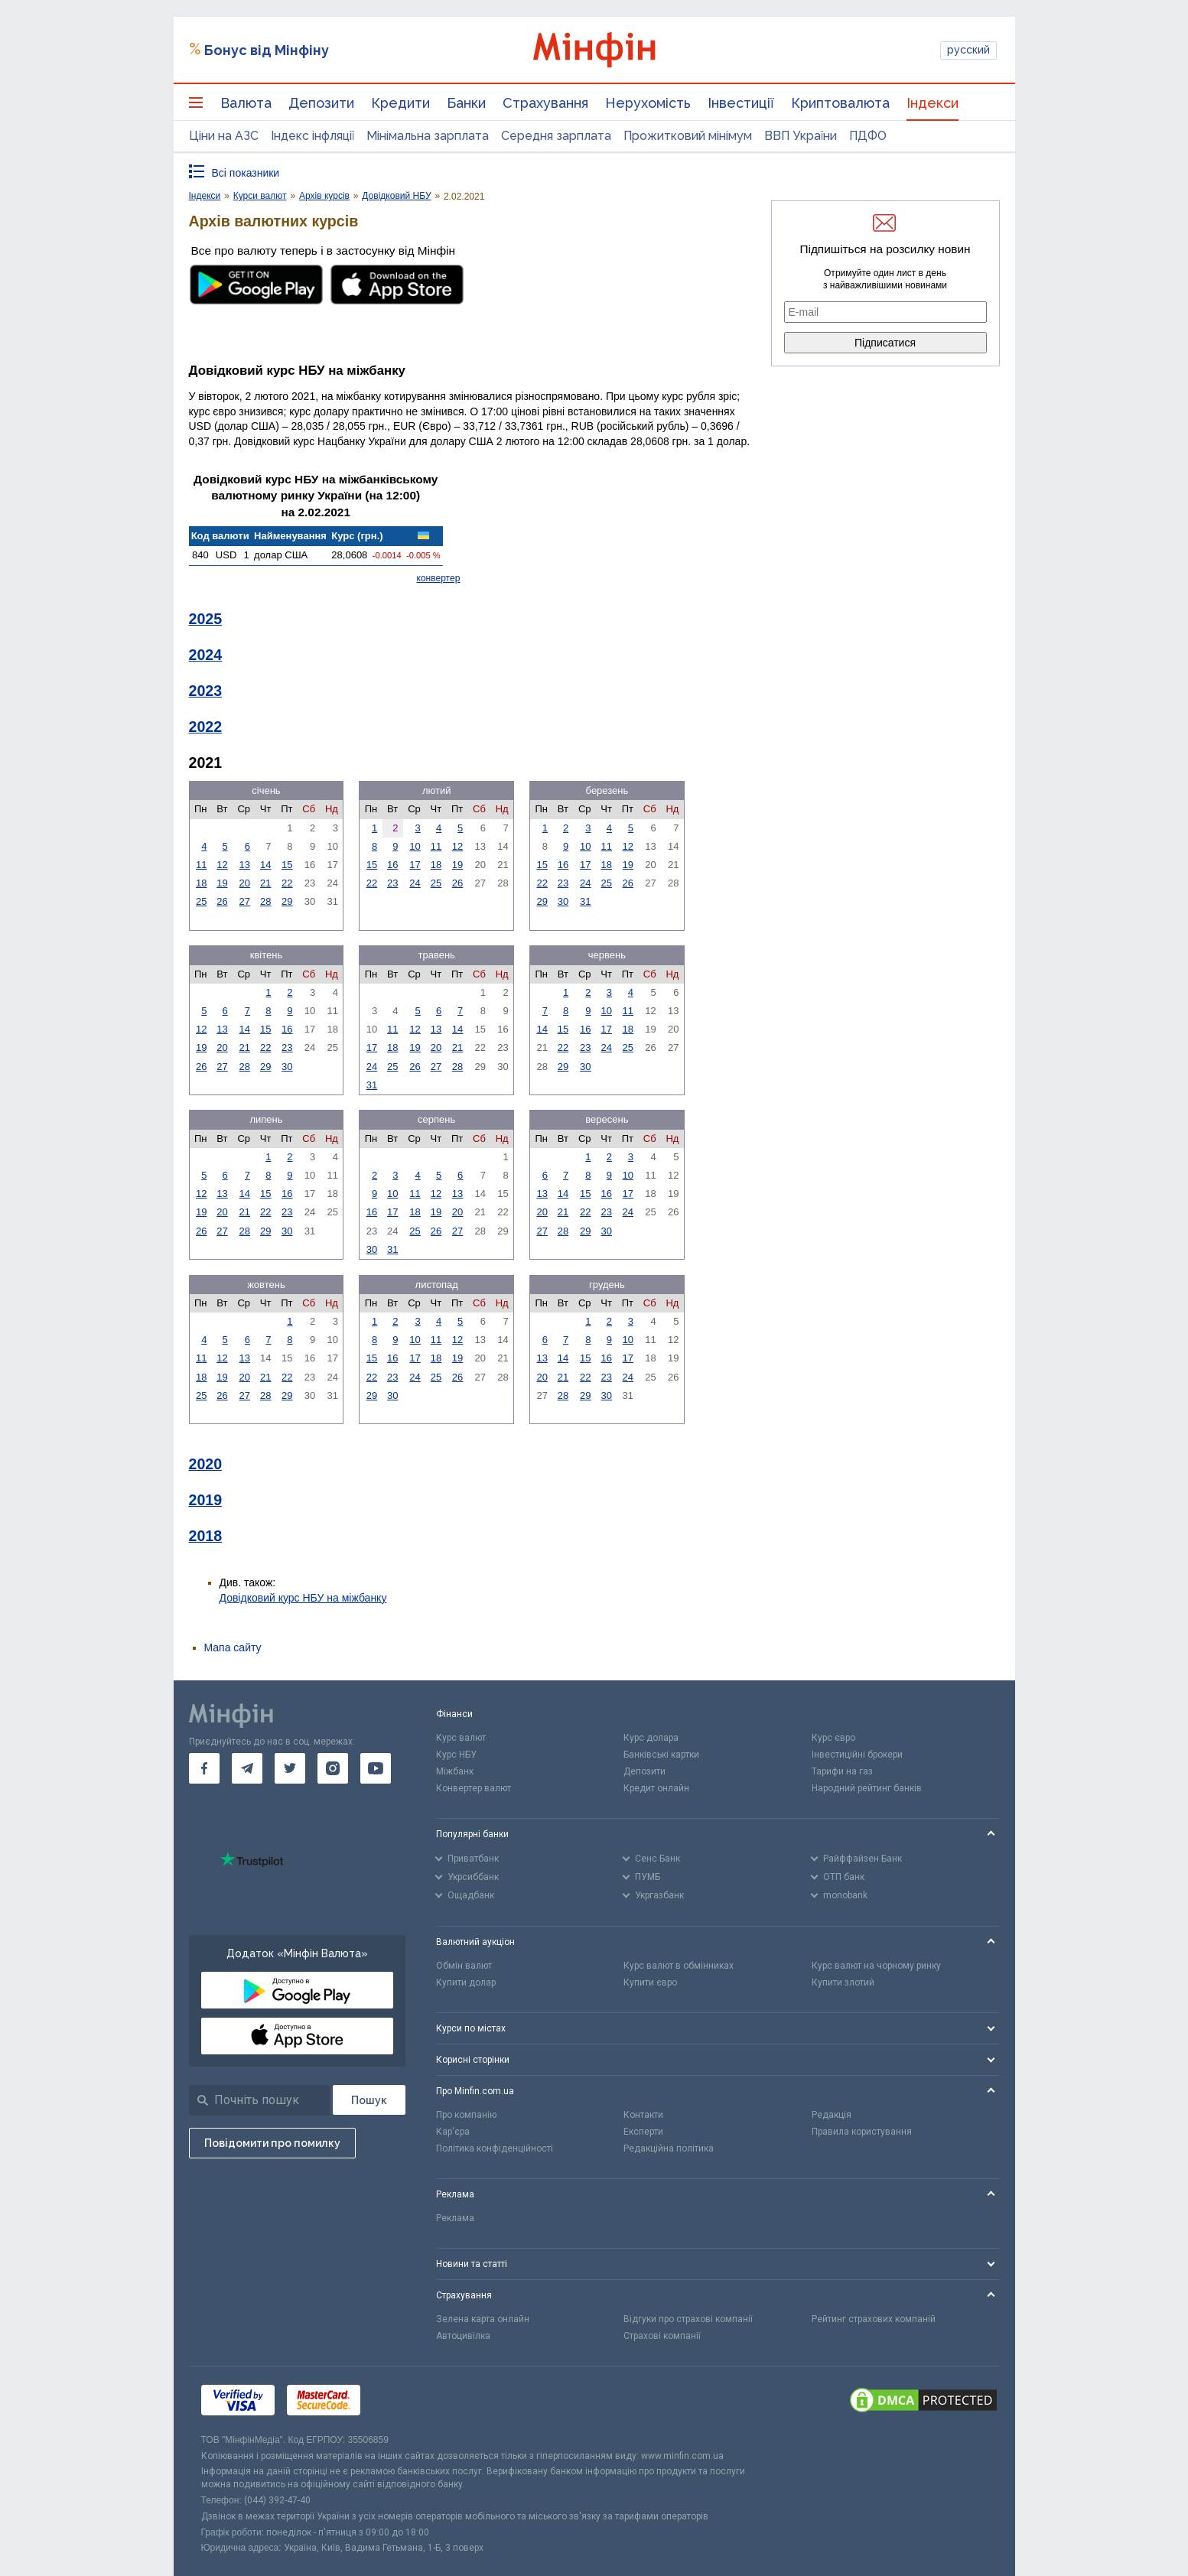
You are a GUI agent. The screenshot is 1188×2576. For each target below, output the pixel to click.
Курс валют (461, 1737)
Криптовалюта (840, 103)
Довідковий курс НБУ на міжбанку (303, 1598)
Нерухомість (648, 103)
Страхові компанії (662, 2335)
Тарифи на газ (842, 1771)
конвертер (439, 578)
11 (201, 864)
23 (392, 883)
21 (265, 883)
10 (414, 846)
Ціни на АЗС (224, 135)
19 (221, 883)
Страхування (545, 103)
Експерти (643, 2131)
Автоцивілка (463, 2335)
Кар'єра (453, 2131)
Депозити (321, 103)
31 (585, 901)
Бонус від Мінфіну (266, 50)
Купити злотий (843, 1982)
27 (244, 901)
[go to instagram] (332, 1768)
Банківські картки (661, 1754)
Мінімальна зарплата (427, 135)
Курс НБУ (456, 1754)
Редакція (831, 2114)
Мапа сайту (233, 1647)
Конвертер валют (473, 1788)
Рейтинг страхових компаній (874, 2319)
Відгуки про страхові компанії (688, 2319)
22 (287, 883)
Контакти (643, 2114)
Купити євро (650, 1982)
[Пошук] (369, 2100)
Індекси (932, 103)
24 (414, 883)
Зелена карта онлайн (482, 2319)
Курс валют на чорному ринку (876, 1965)
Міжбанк (455, 1771)
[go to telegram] (247, 1768)
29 (287, 901)
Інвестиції (741, 103)
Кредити (400, 103)
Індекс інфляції (312, 135)
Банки (466, 103)
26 (221, 901)
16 (392, 864)
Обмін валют (464, 1965)
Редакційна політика (668, 2148)
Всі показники (246, 173)
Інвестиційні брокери (857, 1754)
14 (265, 864)
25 (201, 901)
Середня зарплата (556, 135)
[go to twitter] (290, 1768)
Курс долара (651, 1737)
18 (201, 883)
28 (265, 901)
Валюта (246, 103)
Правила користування (862, 2131)
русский (968, 50)
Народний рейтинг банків (867, 1788)
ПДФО (868, 135)
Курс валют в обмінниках (678, 1965)
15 (287, 864)
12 (221, 864)
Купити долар (466, 1982)
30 (563, 901)
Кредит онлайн (656, 1788)
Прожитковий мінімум (687, 135)
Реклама (455, 2218)
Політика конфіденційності (494, 2148)
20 (244, 883)
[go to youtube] (375, 1768)
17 (414, 864)
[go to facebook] (204, 1768)
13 (244, 864)
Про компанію (466, 2114)
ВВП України (800, 135)
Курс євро (833, 1737)
